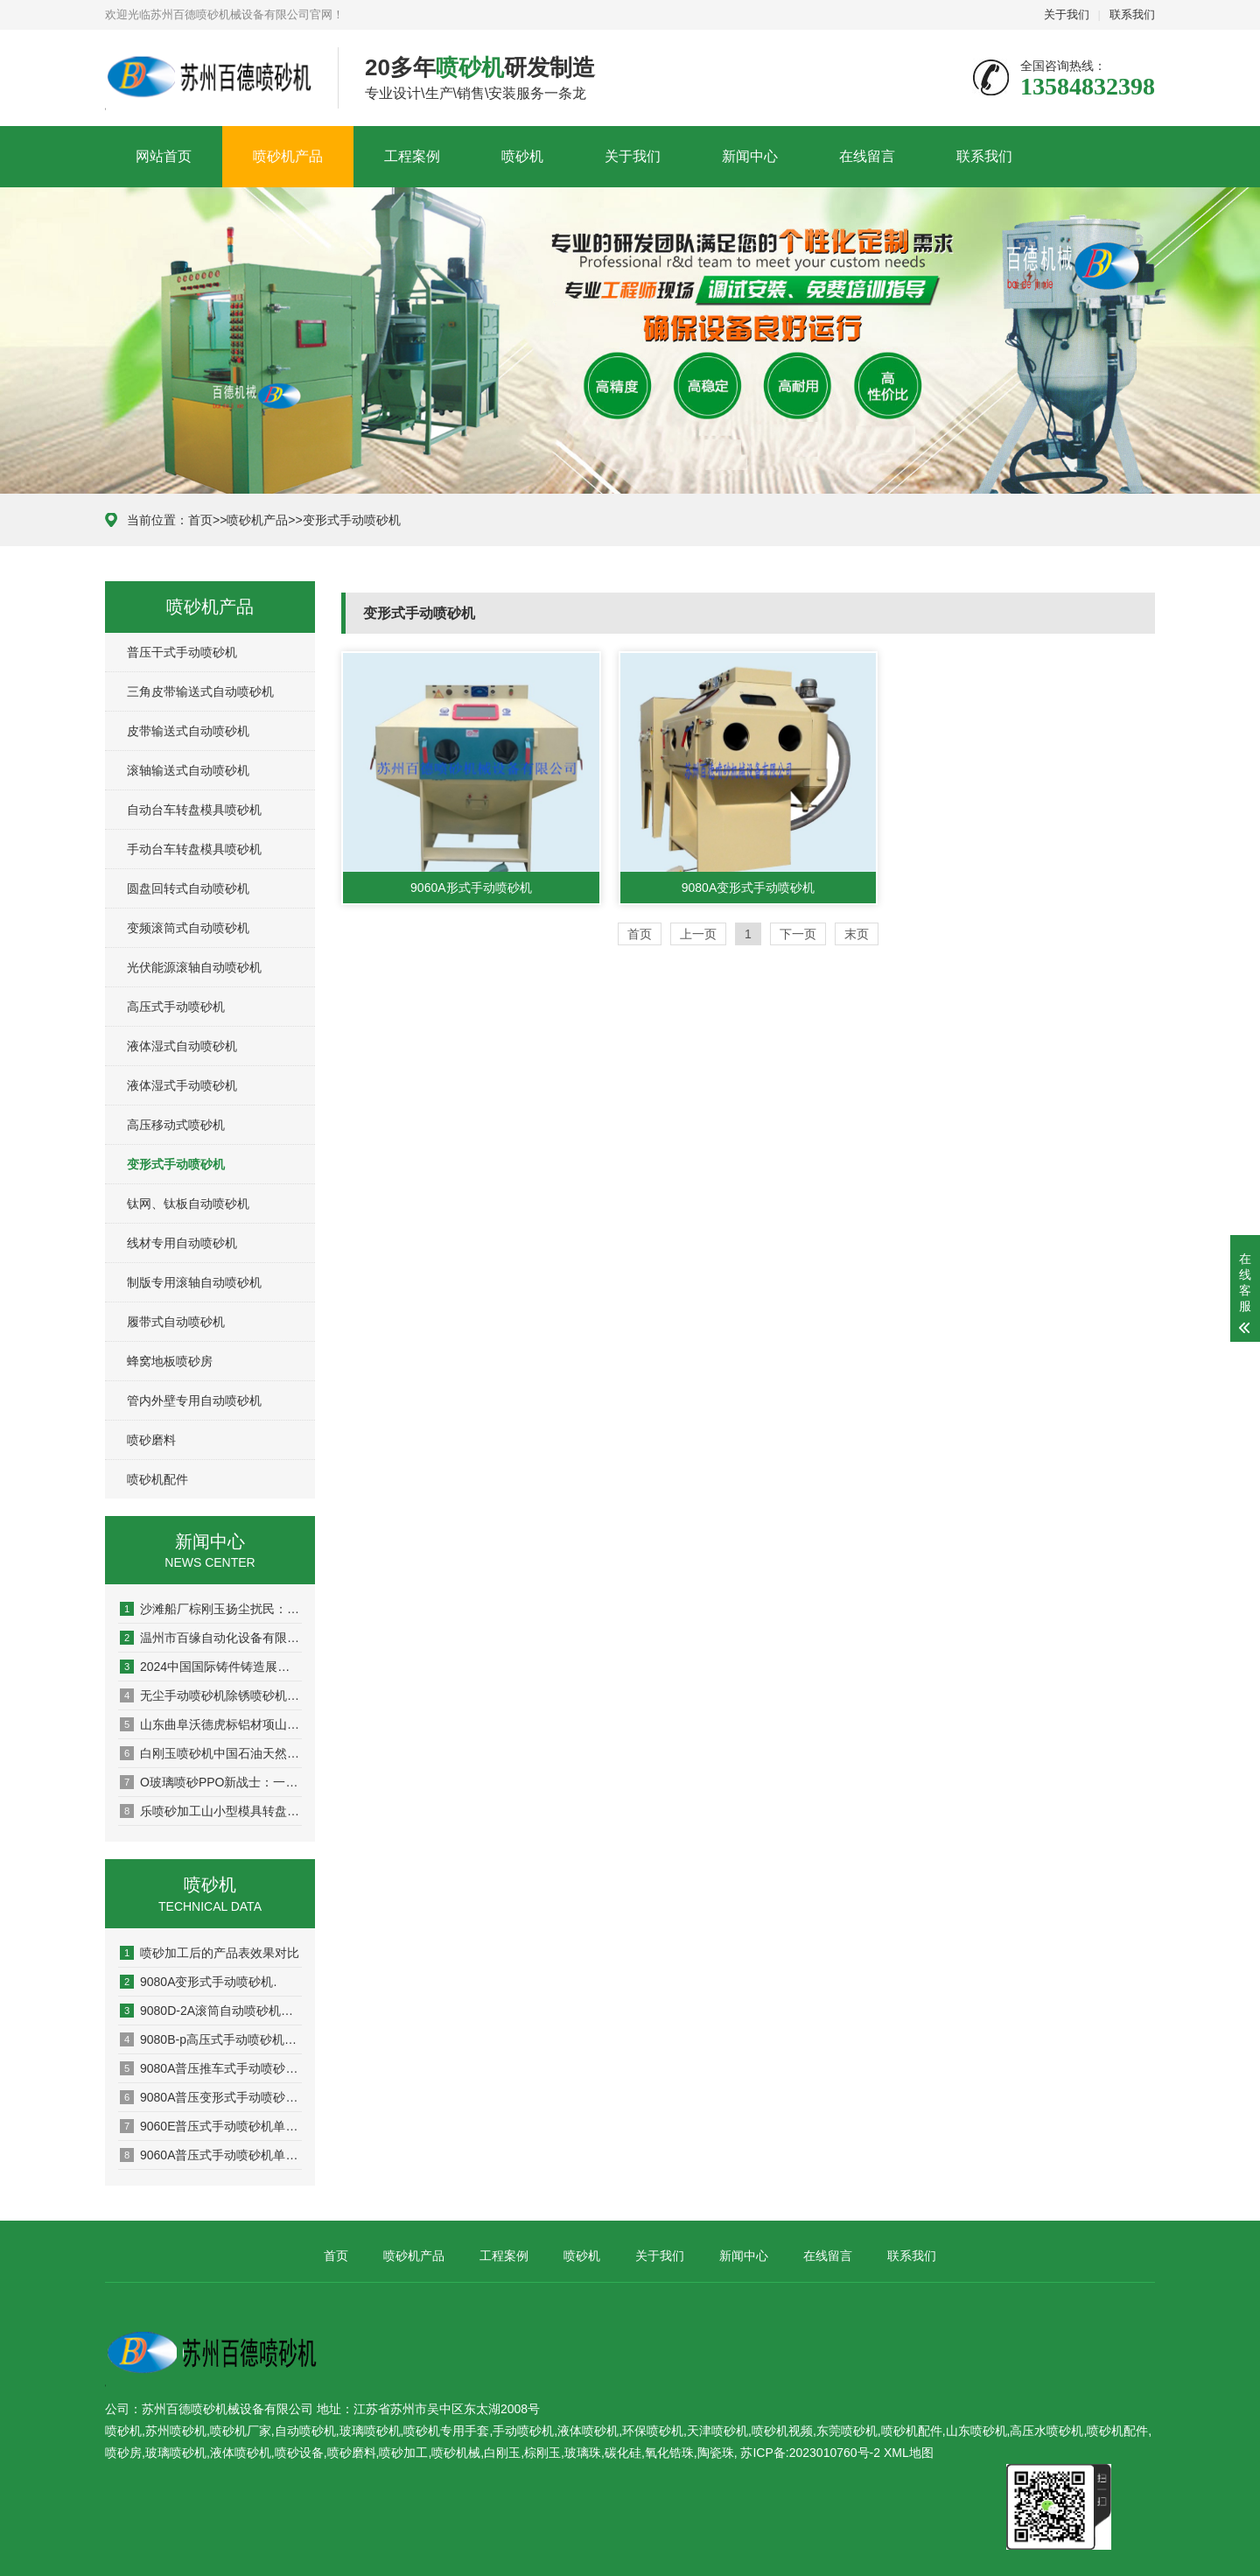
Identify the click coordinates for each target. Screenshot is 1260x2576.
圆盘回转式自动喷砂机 (188, 888)
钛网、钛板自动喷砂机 (188, 1204)
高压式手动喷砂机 (176, 1007)
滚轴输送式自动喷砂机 (188, 770)
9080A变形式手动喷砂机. (198, 1982)
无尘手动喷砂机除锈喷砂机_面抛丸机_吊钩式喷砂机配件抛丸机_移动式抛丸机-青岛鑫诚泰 (211, 1695)
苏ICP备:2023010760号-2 (810, 2453)
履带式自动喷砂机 (176, 1322)
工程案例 (412, 156)
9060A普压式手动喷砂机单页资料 (211, 2155)
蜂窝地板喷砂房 (170, 1361)
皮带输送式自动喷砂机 (188, 731)
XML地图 (909, 2453)
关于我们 (1066, 14)
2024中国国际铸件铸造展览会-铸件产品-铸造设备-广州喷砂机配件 (211, 1667)
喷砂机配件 (157, 1479)
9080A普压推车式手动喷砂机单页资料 (211, 2068)
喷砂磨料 (151, 1440)
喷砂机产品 (288, 156)
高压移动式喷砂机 (176, 1125)
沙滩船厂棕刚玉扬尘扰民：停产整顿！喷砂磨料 (211, 1609)
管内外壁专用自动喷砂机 (194, 1400)
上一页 (698, 934)
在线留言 (867, 156)
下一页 (798, 934)
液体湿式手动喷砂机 (182, 1085)
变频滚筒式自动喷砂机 (188, 928)
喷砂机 (522, 156)
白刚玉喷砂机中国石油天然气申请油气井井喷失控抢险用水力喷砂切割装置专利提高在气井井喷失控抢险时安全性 (211, 1753)
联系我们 (1132, 14)
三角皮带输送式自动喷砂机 (200, 691)
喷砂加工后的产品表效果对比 (209, 1953)
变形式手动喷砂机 (352, 520)
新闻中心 (750, 156)
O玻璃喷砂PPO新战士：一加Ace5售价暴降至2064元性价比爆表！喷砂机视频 (211, 1782)
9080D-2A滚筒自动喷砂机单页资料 (211, 2011)
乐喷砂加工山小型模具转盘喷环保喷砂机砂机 (211, 1811)
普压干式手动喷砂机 (182, 652)
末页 (856, 934)
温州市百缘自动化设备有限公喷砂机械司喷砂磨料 (211, 1638)
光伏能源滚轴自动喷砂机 (194, 967)
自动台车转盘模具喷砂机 (194, 810)
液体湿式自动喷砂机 (182, 1046)
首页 (200, 520)
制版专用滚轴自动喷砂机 (194, 1282)
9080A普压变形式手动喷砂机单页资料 (211, 2097)
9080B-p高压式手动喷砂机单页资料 (211, 2039)
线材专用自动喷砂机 (182, 1243)
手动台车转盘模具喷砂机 (194, 849)
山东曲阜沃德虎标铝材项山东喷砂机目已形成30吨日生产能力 (211, 1724)
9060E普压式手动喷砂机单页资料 (211, 2126)
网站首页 (164, 156)
